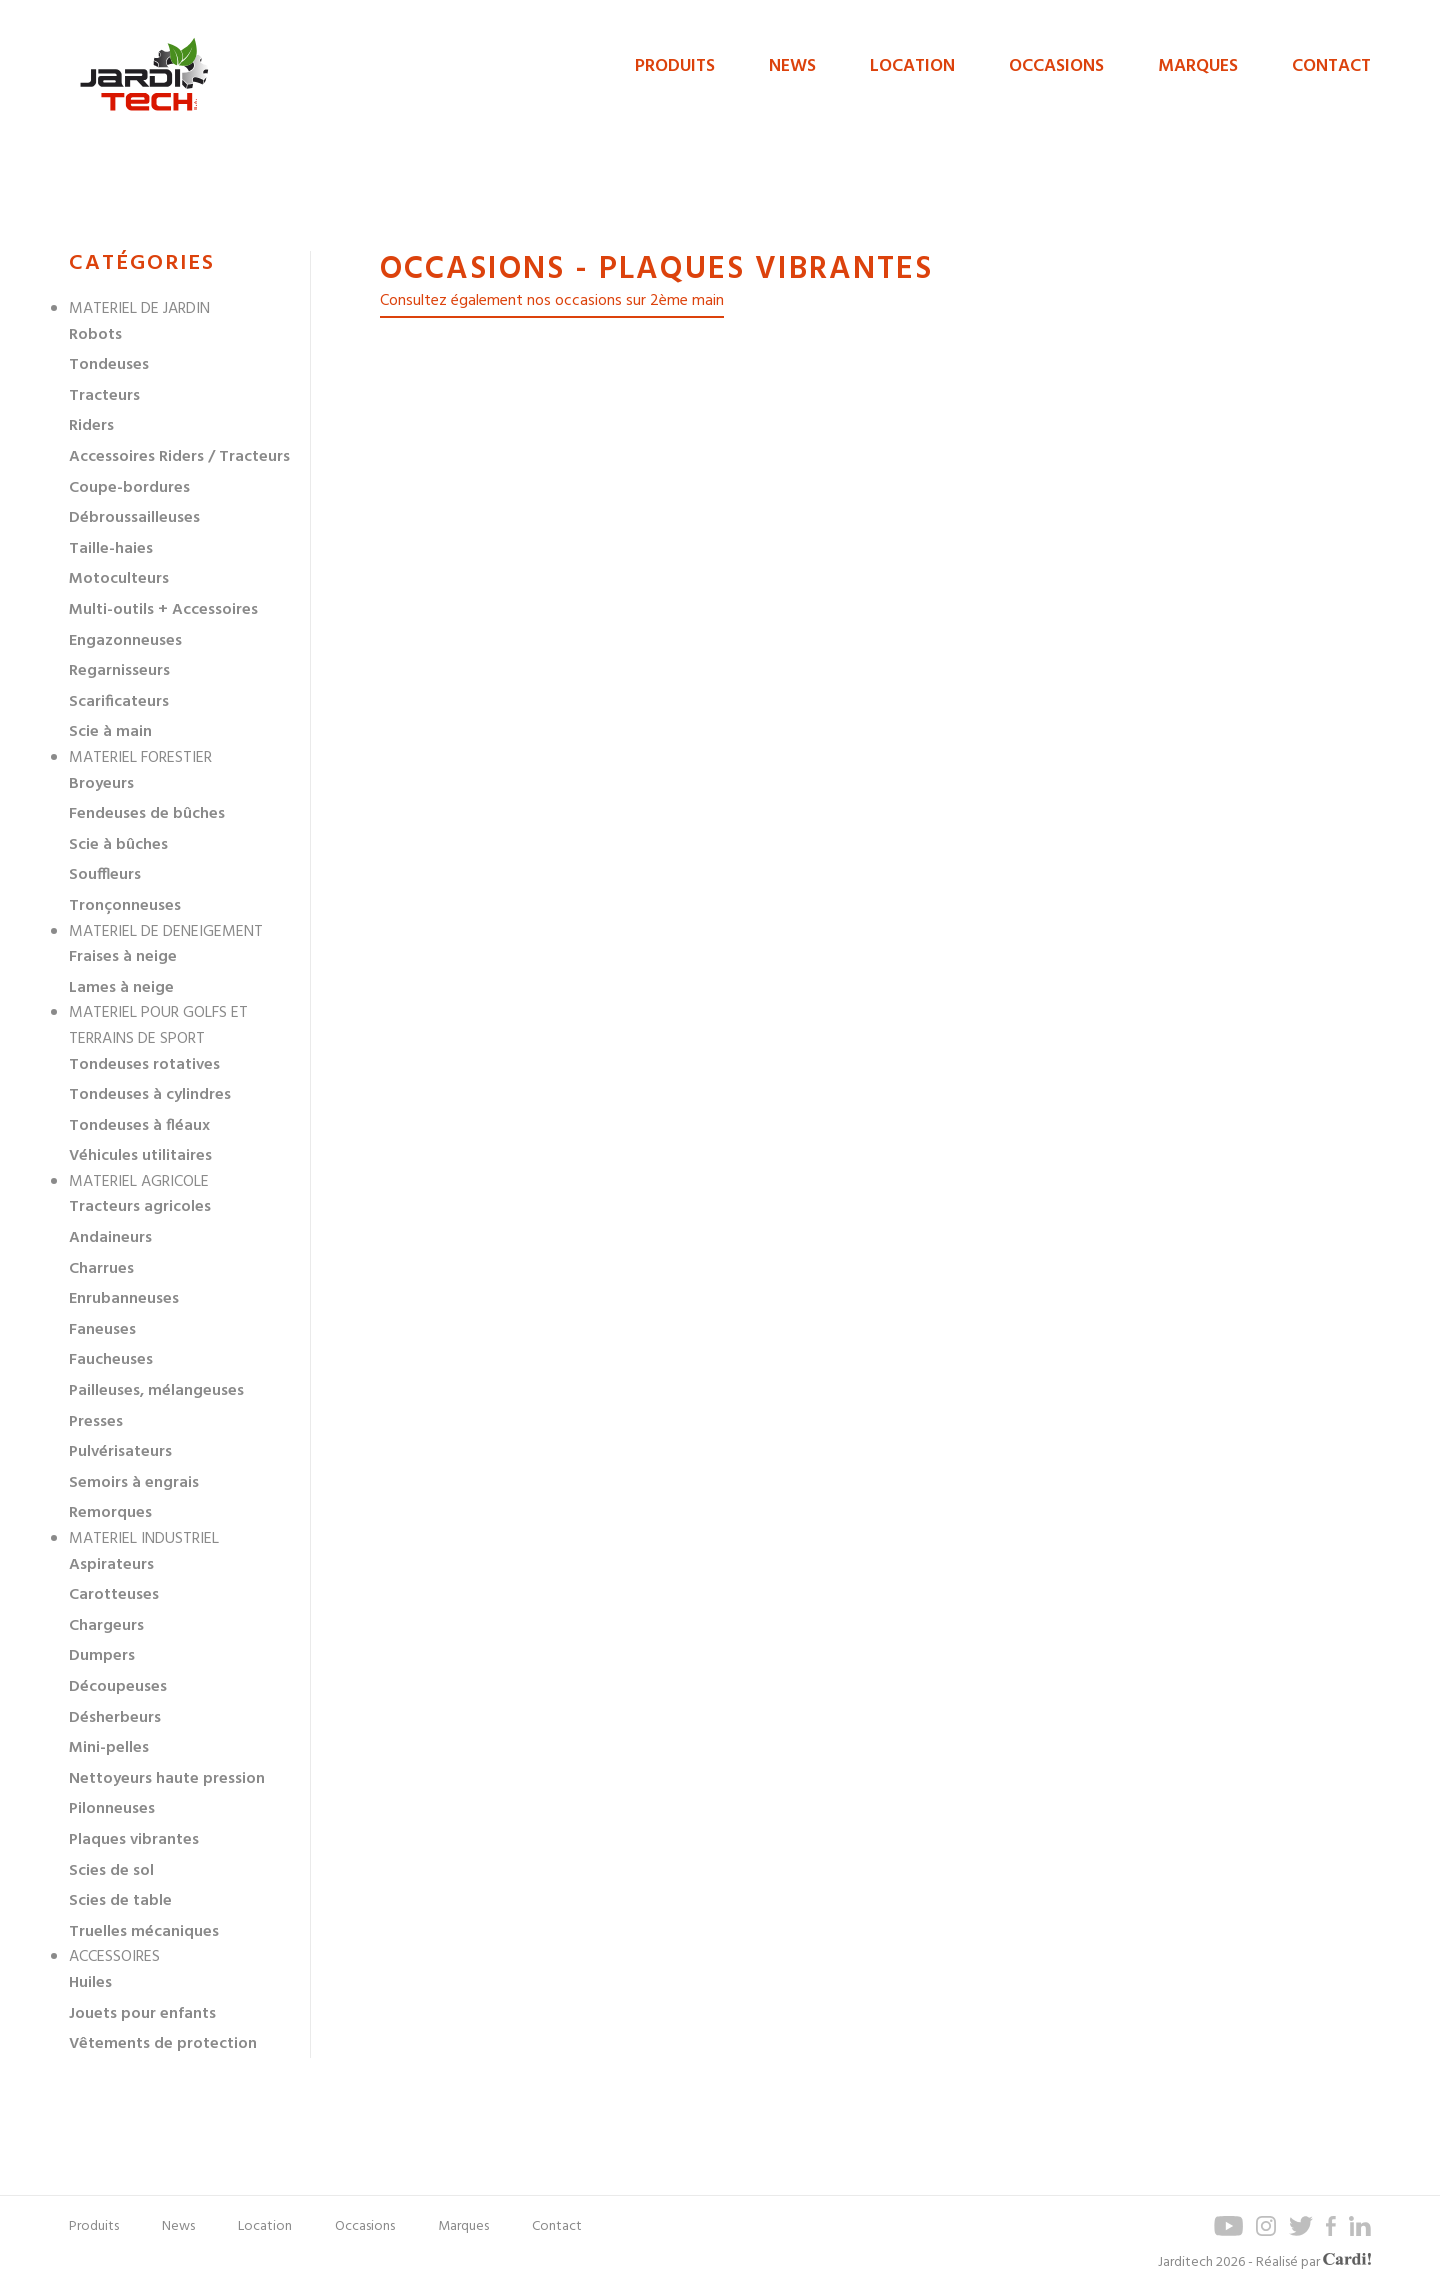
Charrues (101, 1269)
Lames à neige (121, 988)
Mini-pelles (109, 1748)
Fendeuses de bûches (147, 814)
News (792, 66)
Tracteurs (104, 396)
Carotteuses (114, 1595)
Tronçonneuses (125, 906)
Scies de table (120, 1901)
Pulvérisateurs (120, 1452)
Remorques (110, 1513)
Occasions (1056, 66)
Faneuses (102, 1330)
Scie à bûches (118, 845)
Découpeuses (118, 1687)
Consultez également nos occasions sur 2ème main (552, 301)
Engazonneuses (125, 641)
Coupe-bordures (129, 488)
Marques (1198, 66)
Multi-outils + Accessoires (163, 610)
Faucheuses (111, 1360)
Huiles (90, 1983)
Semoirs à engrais (134, 1483)
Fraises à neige (123, 957)
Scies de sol (111, 1871)
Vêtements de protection (163, 2044)
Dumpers (102, 1656)
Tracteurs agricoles (140, 1207)
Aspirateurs (111, 1565)
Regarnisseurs (119, 671)
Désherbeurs (115, 1718)
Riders (91, 426)
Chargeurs (106, 1626)
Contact (1331, 66)
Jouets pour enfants (142, 2014)
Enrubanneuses (124, 1299)
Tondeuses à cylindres (150, 1095)
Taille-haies (111, 549)
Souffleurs (105, 875)
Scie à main (110, 732)
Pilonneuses (112, 1809)
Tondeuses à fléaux (139, 1126)
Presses (96, 1422)
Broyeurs (101, 784)
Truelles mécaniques (144, 1932)
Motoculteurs (119, 579)
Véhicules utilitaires (140, 1156)
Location (912, 66)
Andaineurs (110, 1238)
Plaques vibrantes (134, 1840)
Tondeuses (109, 365)
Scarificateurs (119, 702)
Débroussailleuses (134, 518)
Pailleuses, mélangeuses (156, 1391)
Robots (95, 335)
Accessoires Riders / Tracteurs (179, 457)
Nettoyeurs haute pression (167, 1779)
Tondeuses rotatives (144, 1065)
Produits (675, 66)
